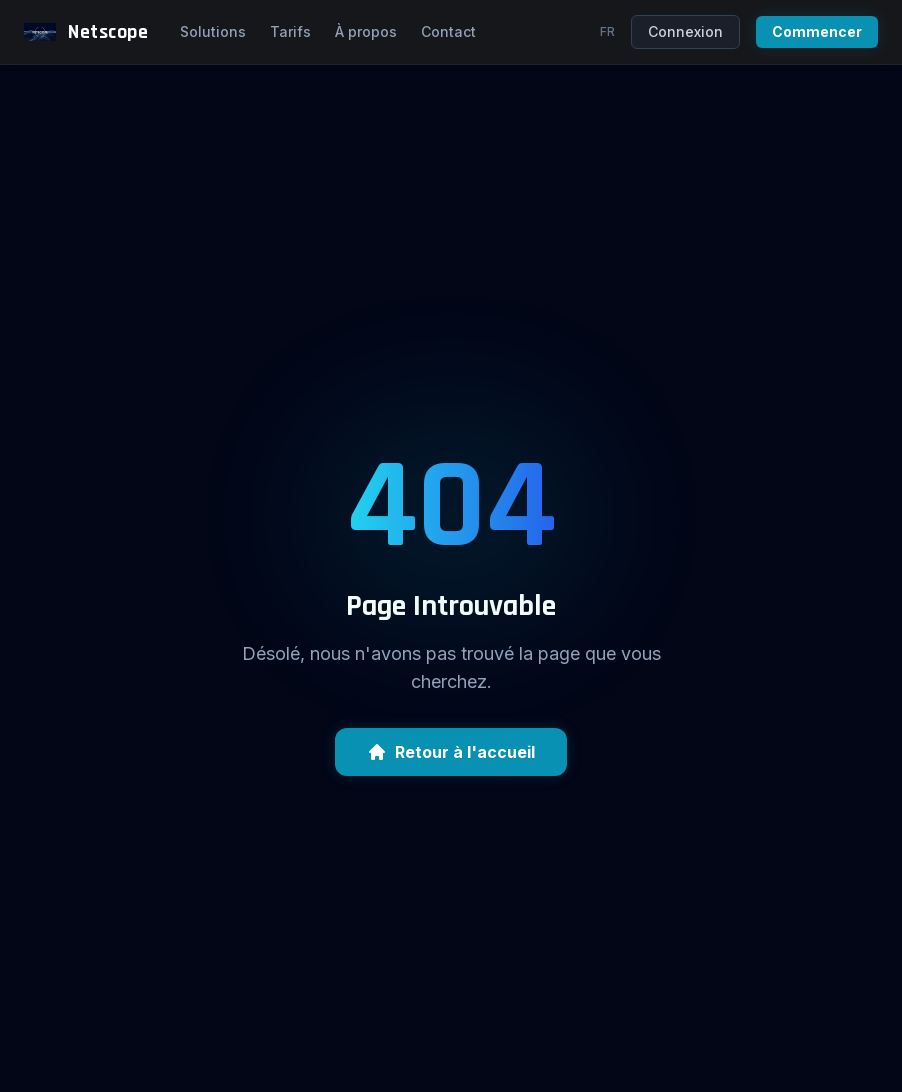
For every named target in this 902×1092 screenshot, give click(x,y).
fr (607, 31)
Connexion (685, 31)
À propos (366, 31)
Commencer (817, 31)
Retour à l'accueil (451, 752)
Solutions (213, 31)
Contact (448, 31)
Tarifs (290, 31)
